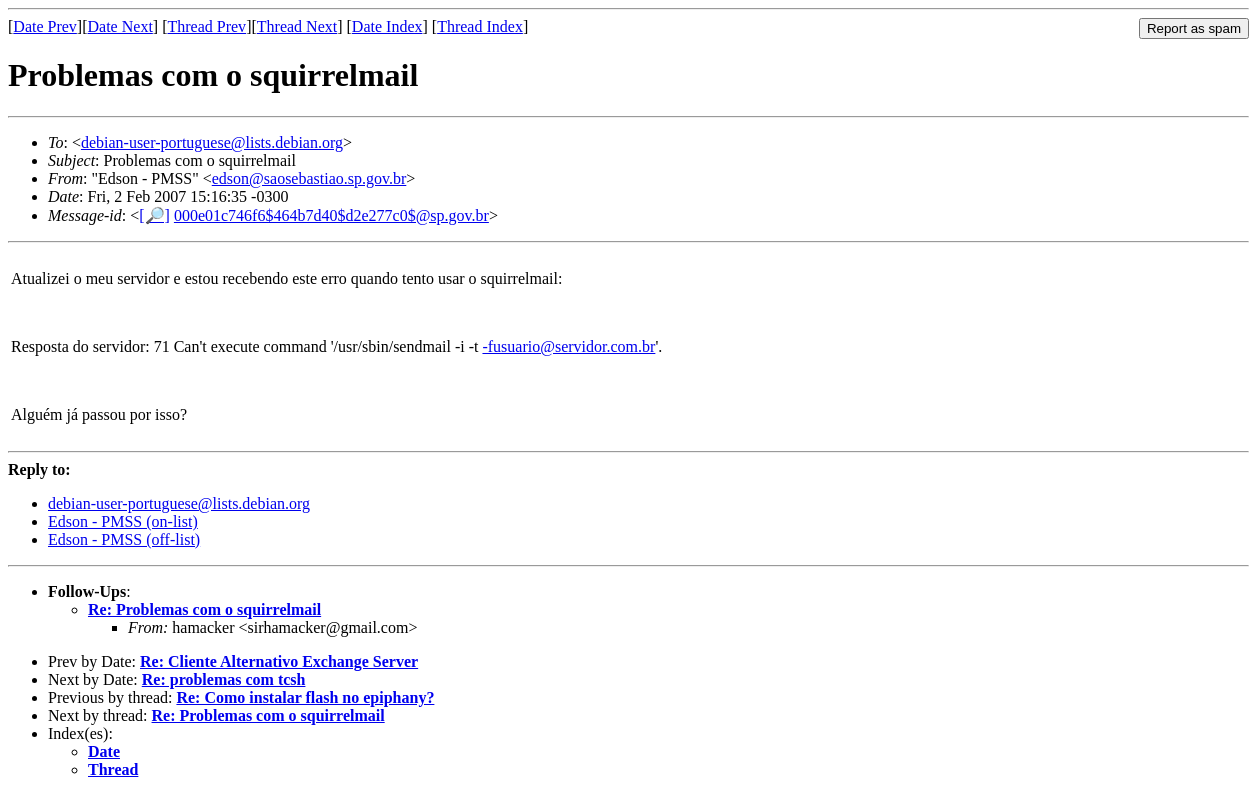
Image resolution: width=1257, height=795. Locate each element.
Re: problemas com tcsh (224, 679)
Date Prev (45, 26)
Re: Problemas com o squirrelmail (204, 609)
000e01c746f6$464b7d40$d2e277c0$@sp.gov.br (331, 215)
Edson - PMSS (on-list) (123, 521)
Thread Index (480, 26)
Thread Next (297, 26)
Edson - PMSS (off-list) (124, 539)
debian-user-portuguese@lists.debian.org (212, 142)
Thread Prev (206, 26)
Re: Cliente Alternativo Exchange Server (279, 661)
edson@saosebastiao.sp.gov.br (309, 178)
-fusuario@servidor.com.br (568, 346)
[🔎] (154, 215)
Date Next (120, 26)
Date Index (387, 26)
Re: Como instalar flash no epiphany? (305, 697)
